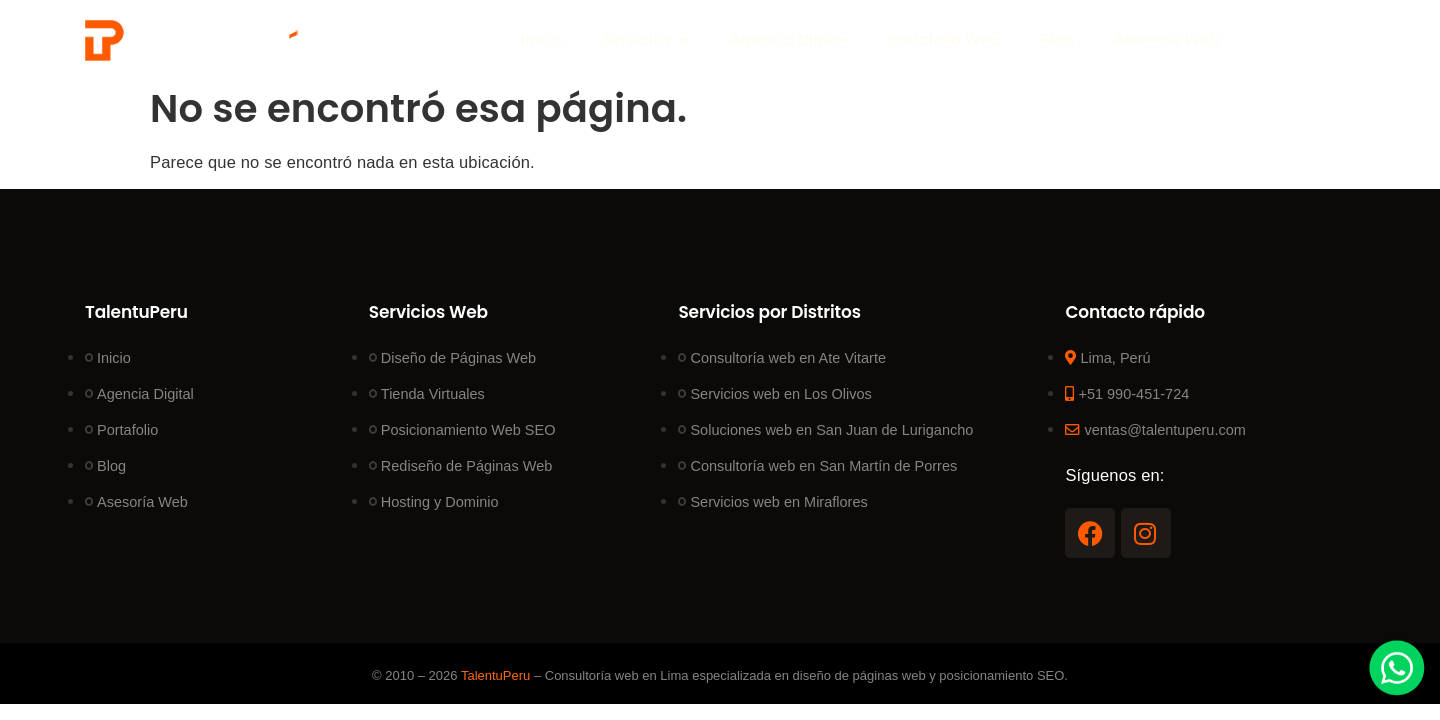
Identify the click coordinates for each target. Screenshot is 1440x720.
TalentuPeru (495, 675)
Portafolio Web (944, 39)
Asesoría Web (1166, 39)
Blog (1057, 39)
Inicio (541, 39)
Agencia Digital (788, 39)
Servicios (646, 40)
